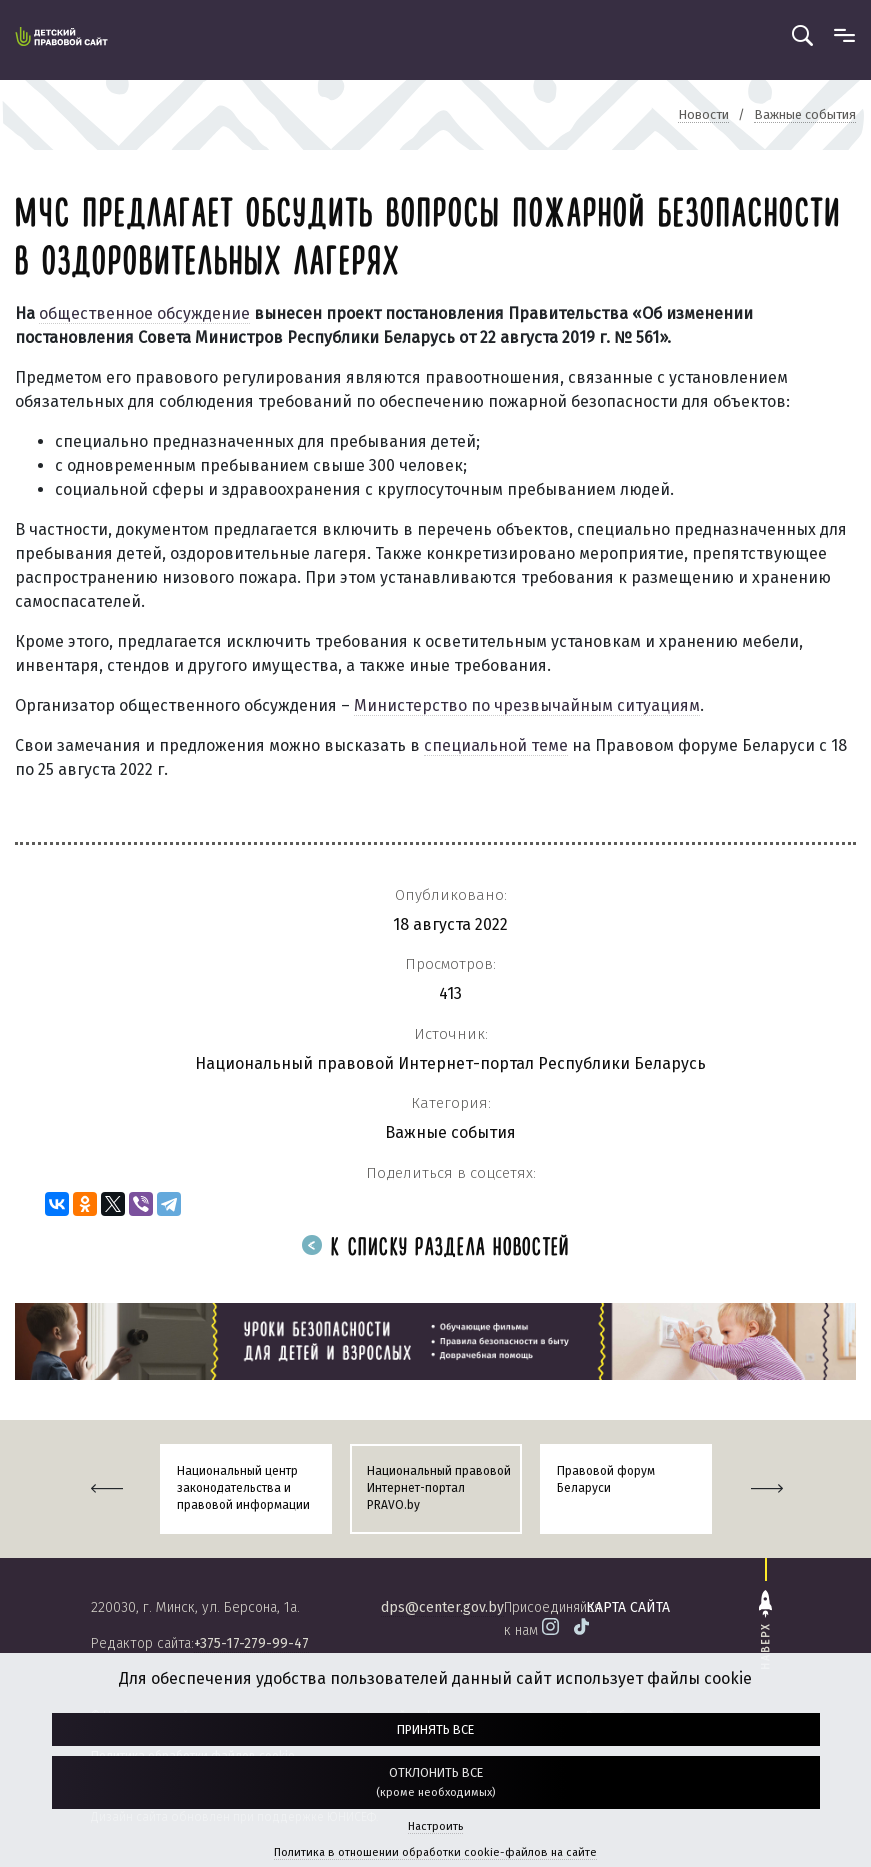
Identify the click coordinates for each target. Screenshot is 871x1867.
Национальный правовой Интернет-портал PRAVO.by (439, 1488)
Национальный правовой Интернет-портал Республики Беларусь (450, 1063)
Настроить (435, 1826)
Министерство (410, 705)
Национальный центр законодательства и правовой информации (243, 1488)
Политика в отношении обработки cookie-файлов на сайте (435, 1852)
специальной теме (496, 745)
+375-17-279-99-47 (251, 1643)
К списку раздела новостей (436, 1248)
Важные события (450, 1132)
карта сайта (628, 1607)
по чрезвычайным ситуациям (583, 705)
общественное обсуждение (144, 313)
